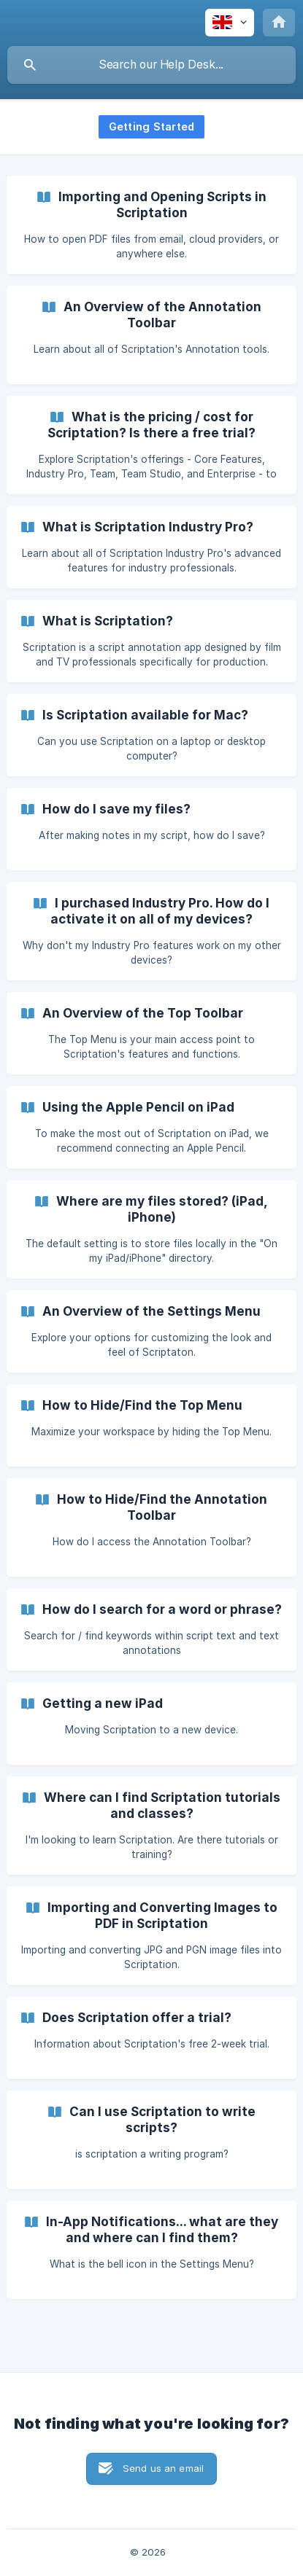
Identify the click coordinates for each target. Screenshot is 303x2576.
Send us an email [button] (163, 2468)
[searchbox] (151, 65)
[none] (229, 22)
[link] (151, 225)
